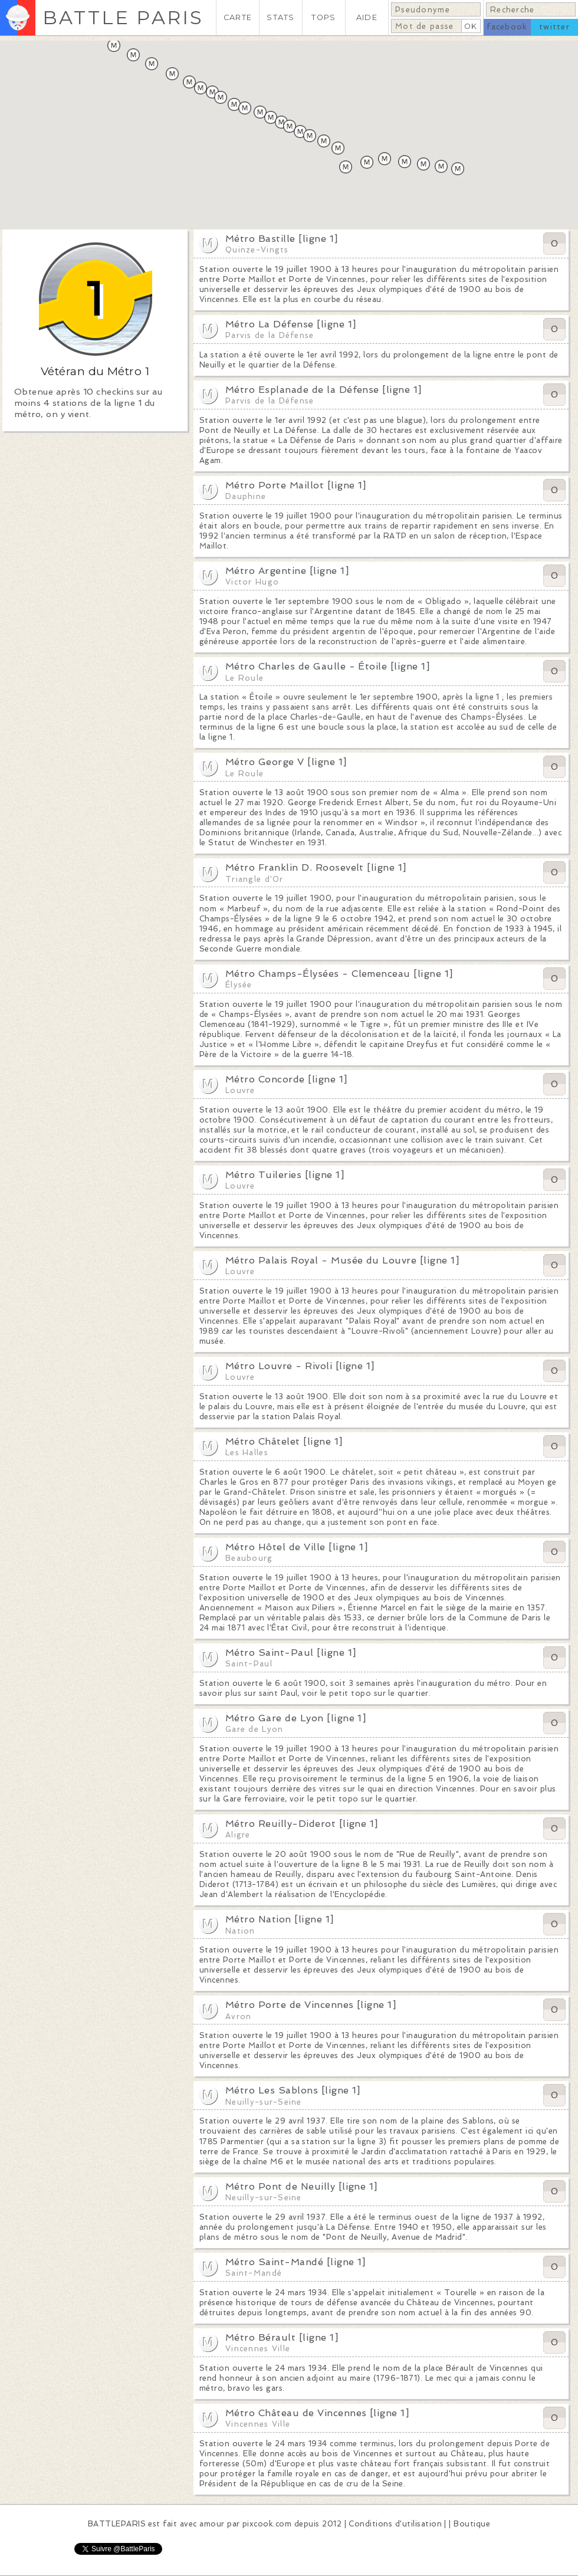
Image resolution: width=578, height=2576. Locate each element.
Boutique (472, 2523)
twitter (554, 26)
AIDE (366, 17)
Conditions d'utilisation (395, 2523)
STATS (280, 17)
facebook (507, 26)
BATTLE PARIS (122, 17)
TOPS (323, 17)
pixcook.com (266, 2523)
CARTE (238, 17)
